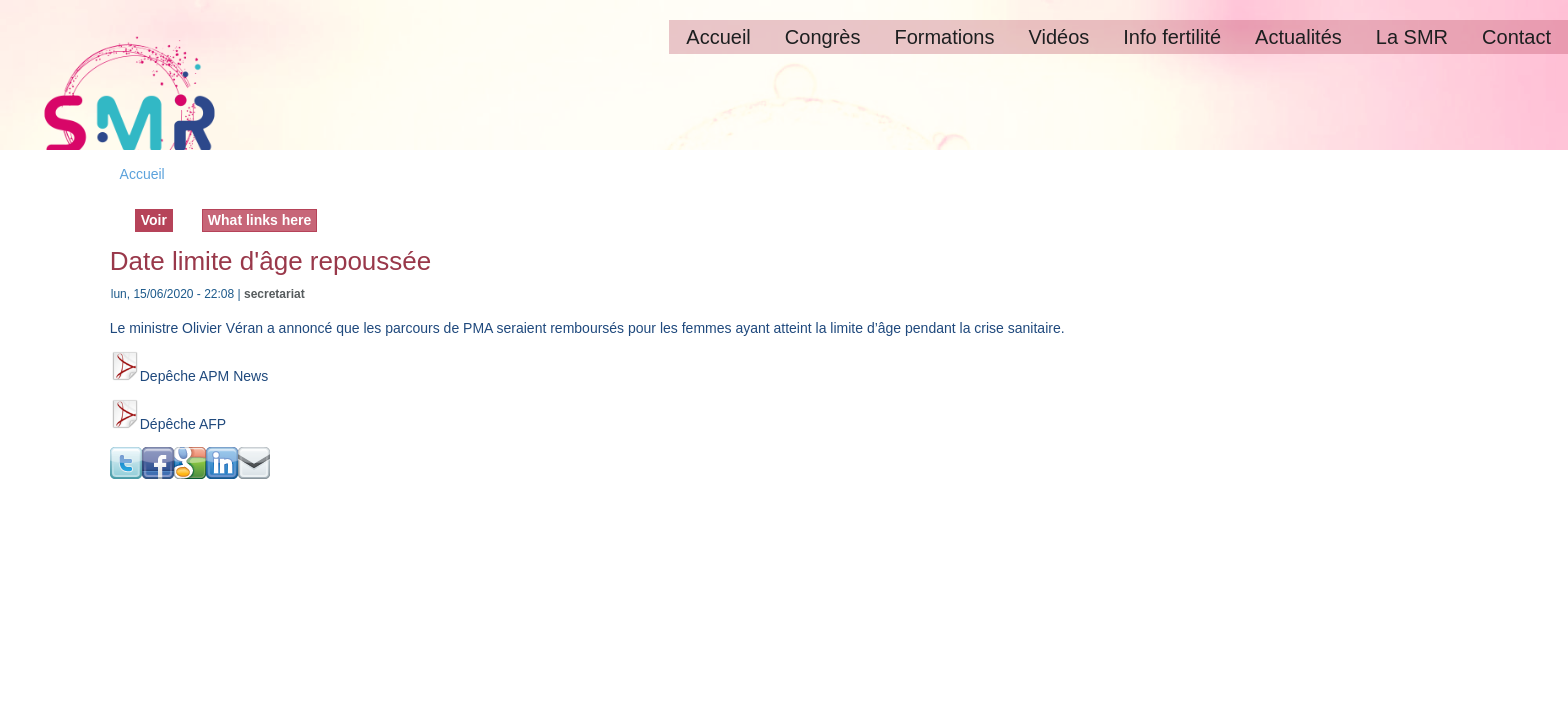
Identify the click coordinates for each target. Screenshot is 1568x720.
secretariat (274, 294)
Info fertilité (1172, 37)
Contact (1516, 37)
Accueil (718, 37)
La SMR (1412, 37)
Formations (944, 37)
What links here (259, 220)
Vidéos (1058, 37)
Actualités (1298, 37)
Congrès (823, 37)
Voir (157, 219)
